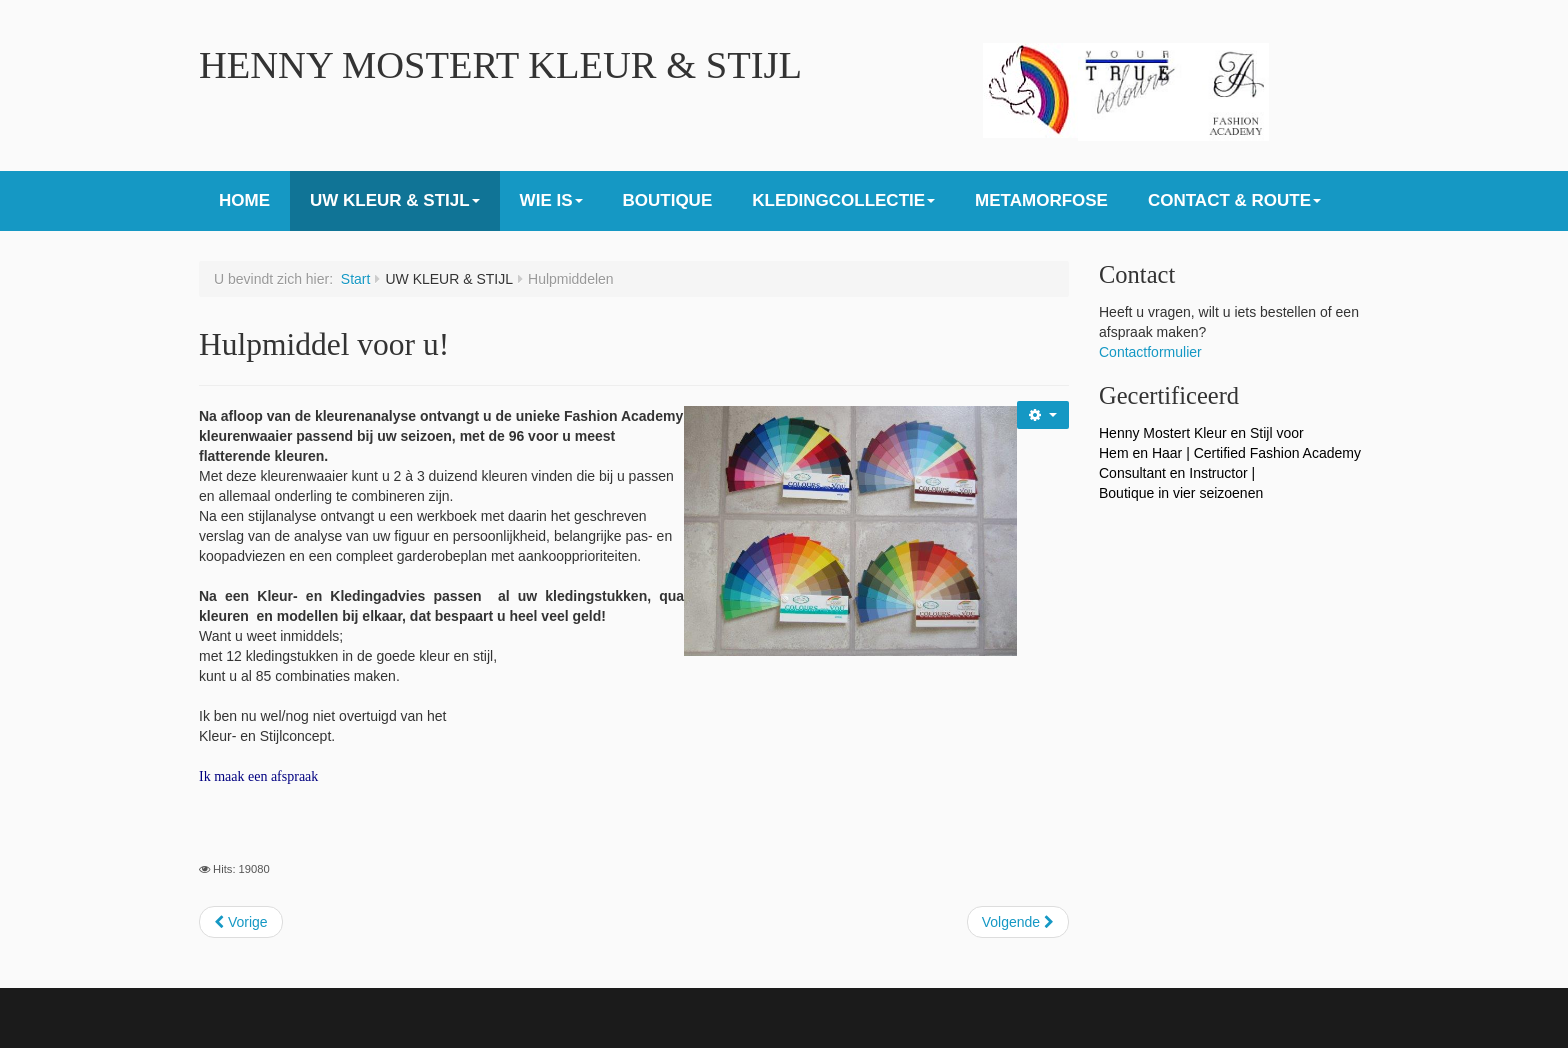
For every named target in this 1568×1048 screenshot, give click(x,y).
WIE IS (551, 200)
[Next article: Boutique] (1018, 922)
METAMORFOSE (1041, 200)
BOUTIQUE (668, 200)
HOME (244, 200)
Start (356, 279)
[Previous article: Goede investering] (241, 922)
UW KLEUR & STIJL (395, 200)
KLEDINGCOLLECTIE (843, 200)
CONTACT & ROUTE (1234, 200)
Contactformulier (1150, 352)
